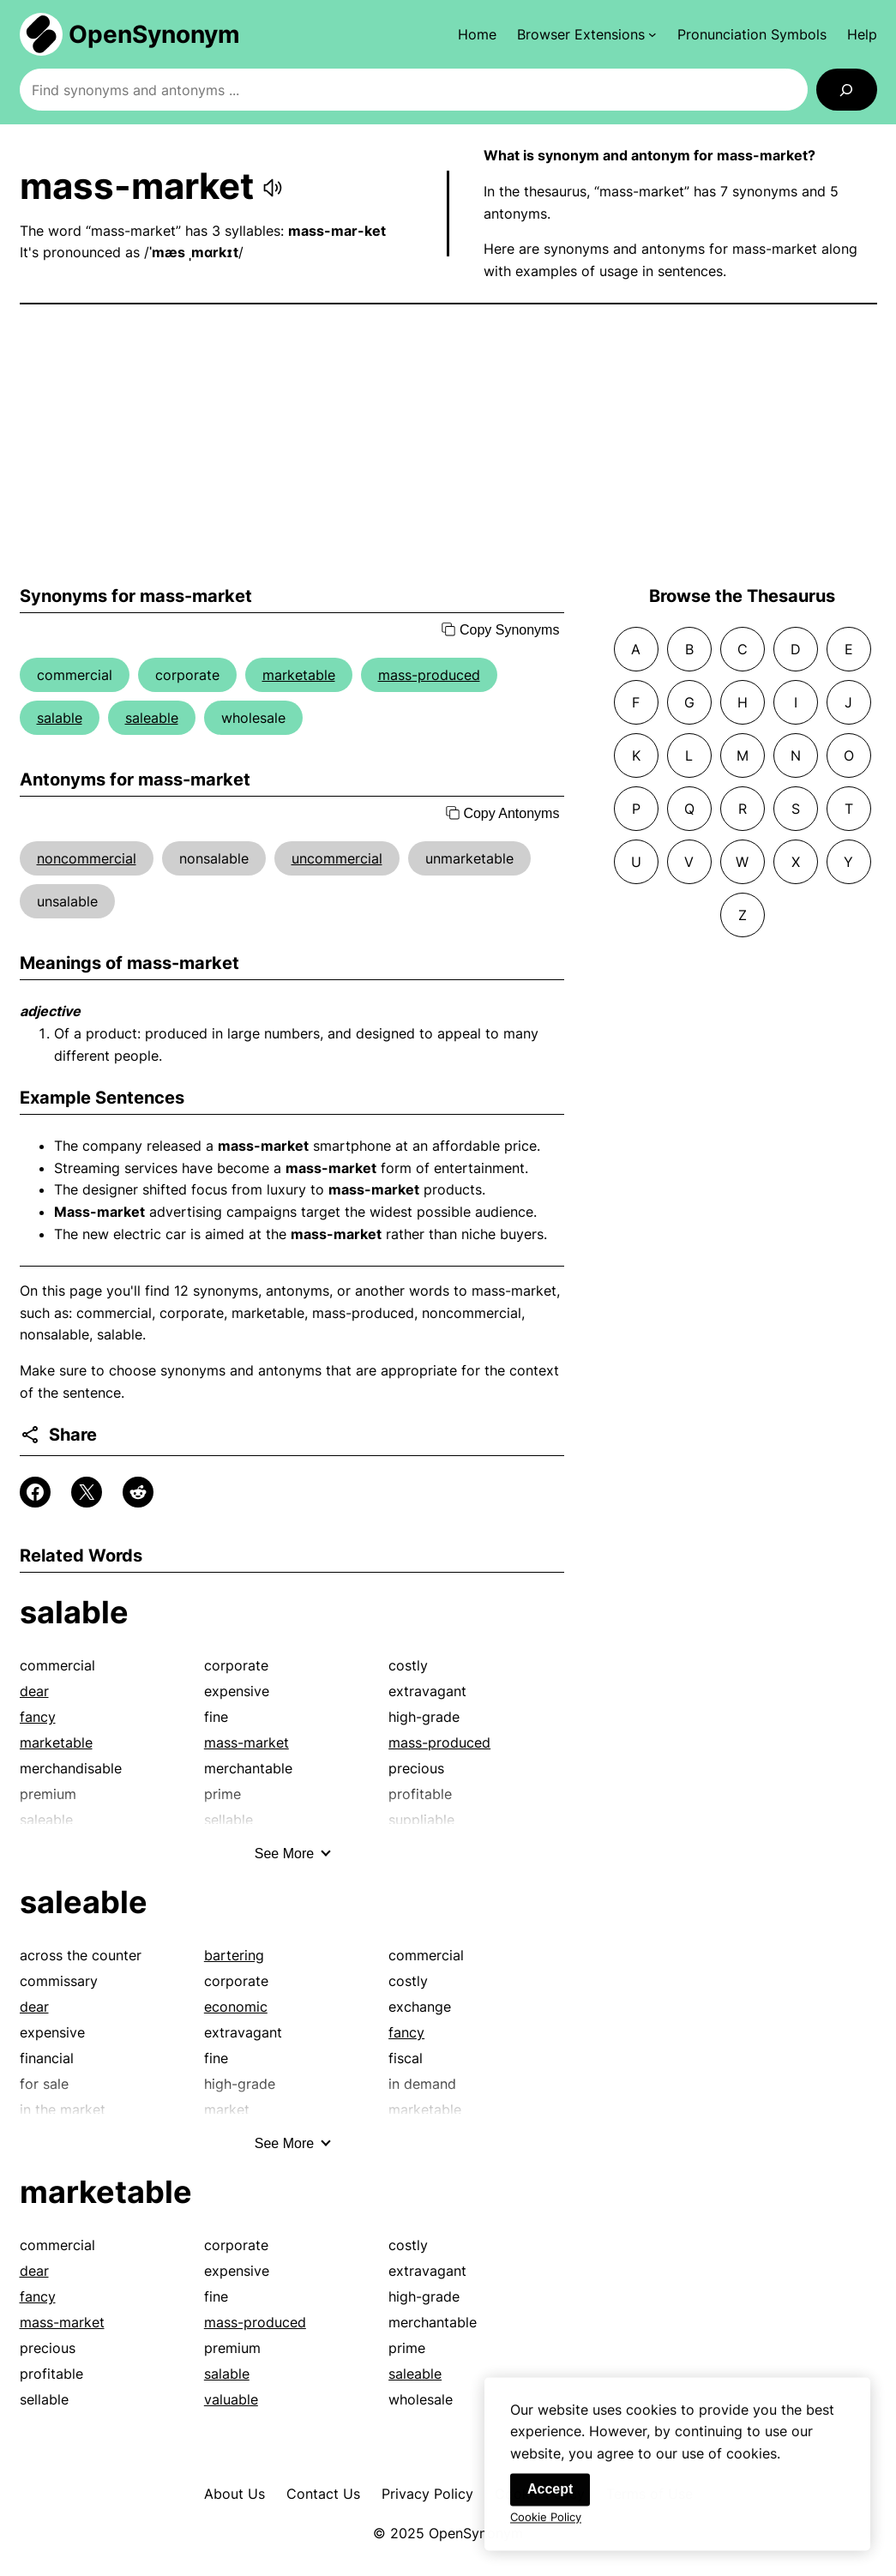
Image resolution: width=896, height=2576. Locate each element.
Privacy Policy (427, 2493)
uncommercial (337, 858)
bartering (234, 1955)
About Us (234, 2493)
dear (34, 1691)
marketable (298, 674)
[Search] (846, 90)
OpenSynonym (154, 34)
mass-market (246, 1742)
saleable (151, 717)
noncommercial (86, 858)
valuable (231, 2399)
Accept (550, 2499)
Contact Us (323, 2493)
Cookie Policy (545, 2527)
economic (236, 2006)
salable (59, 717)
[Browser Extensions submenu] (587, 34)
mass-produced (429, 674)
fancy (38, 1716)
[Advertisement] (448, 445)
